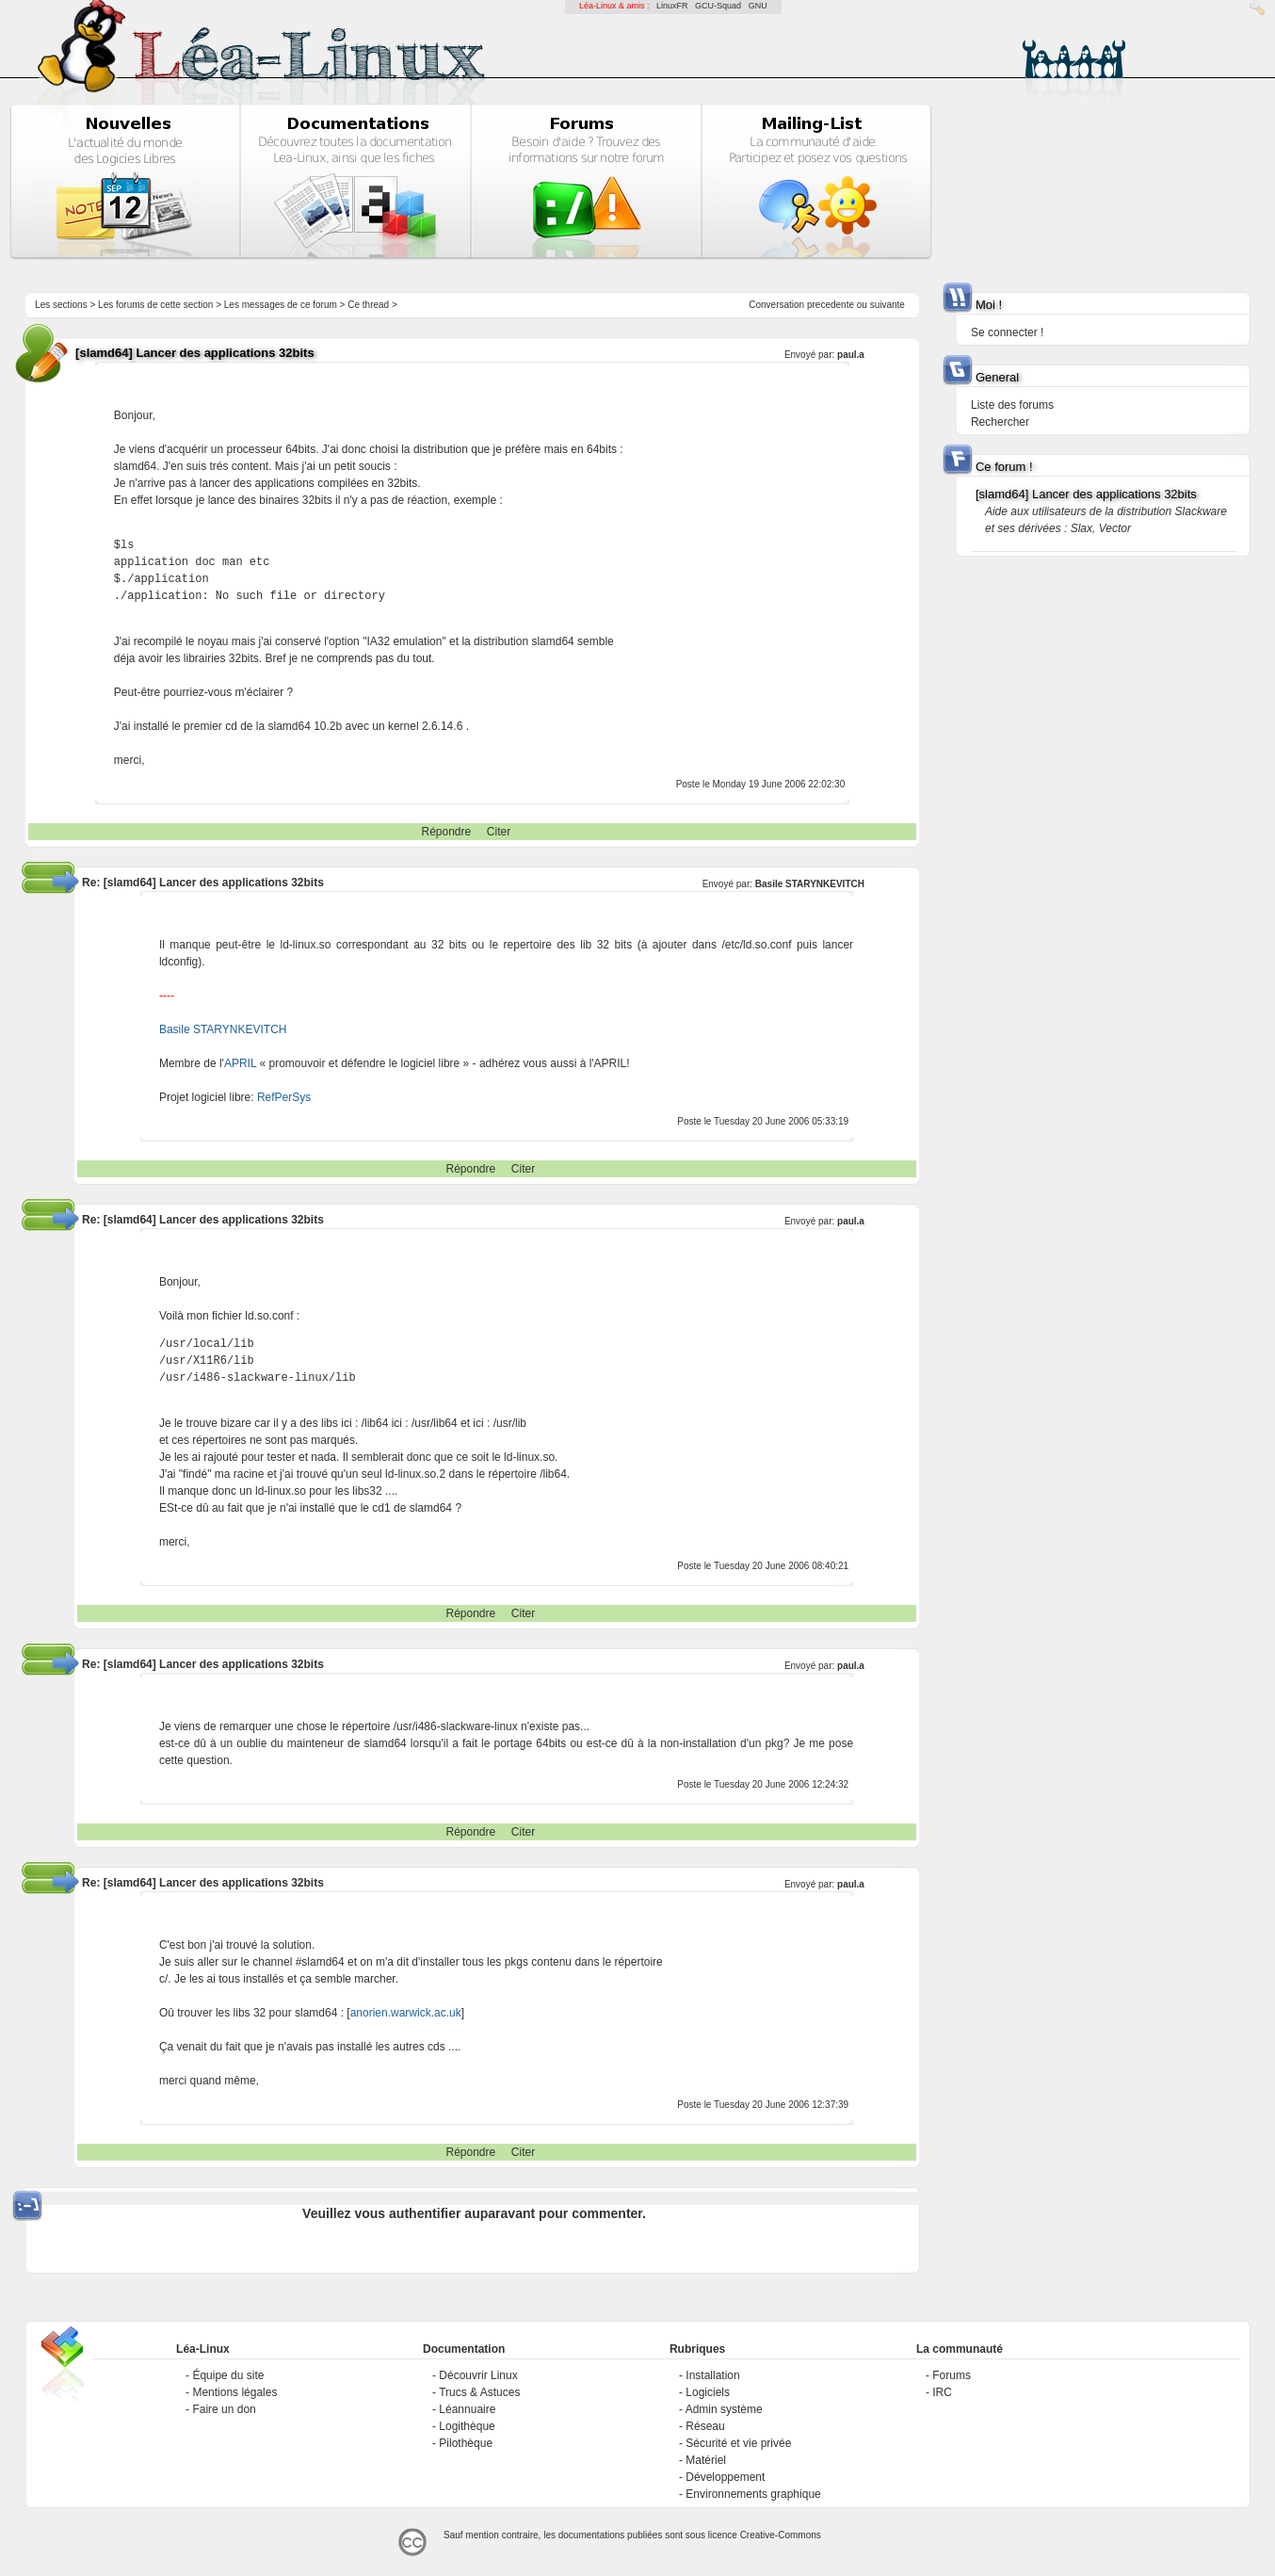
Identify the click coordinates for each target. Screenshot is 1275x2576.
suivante (887, 305)
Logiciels (708, 2392)
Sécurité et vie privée (738, 2443)
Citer (498, 831)
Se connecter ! (1007, 332)
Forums (951, 2375)
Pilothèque (465, 2443)
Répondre (446, 831)
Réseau (705, 2426)
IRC (942, 2392)
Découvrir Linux (478, 2375)
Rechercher (1000, 422)
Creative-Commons (780, 2535)
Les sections (61, 305)
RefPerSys (284, 1097)
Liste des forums (1012, 405)
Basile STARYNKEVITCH (809, 884)
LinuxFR (672, 5)
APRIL (240, 1063)
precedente (830, 305)
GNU (758, 5)
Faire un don (223, 2409)
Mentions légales (234, 2392)
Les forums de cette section (155, 305)
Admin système (724, 2409)
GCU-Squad (718, 5)
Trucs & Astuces (479, 2392)
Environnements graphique (753, 2494)
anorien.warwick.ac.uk (405, 2012)
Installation (712, 2375)
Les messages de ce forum (280, 305)
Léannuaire (467, 2409)
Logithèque (466, 2426)
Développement (725, 2477)
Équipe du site (228, 2375)
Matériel (706, 2460)
